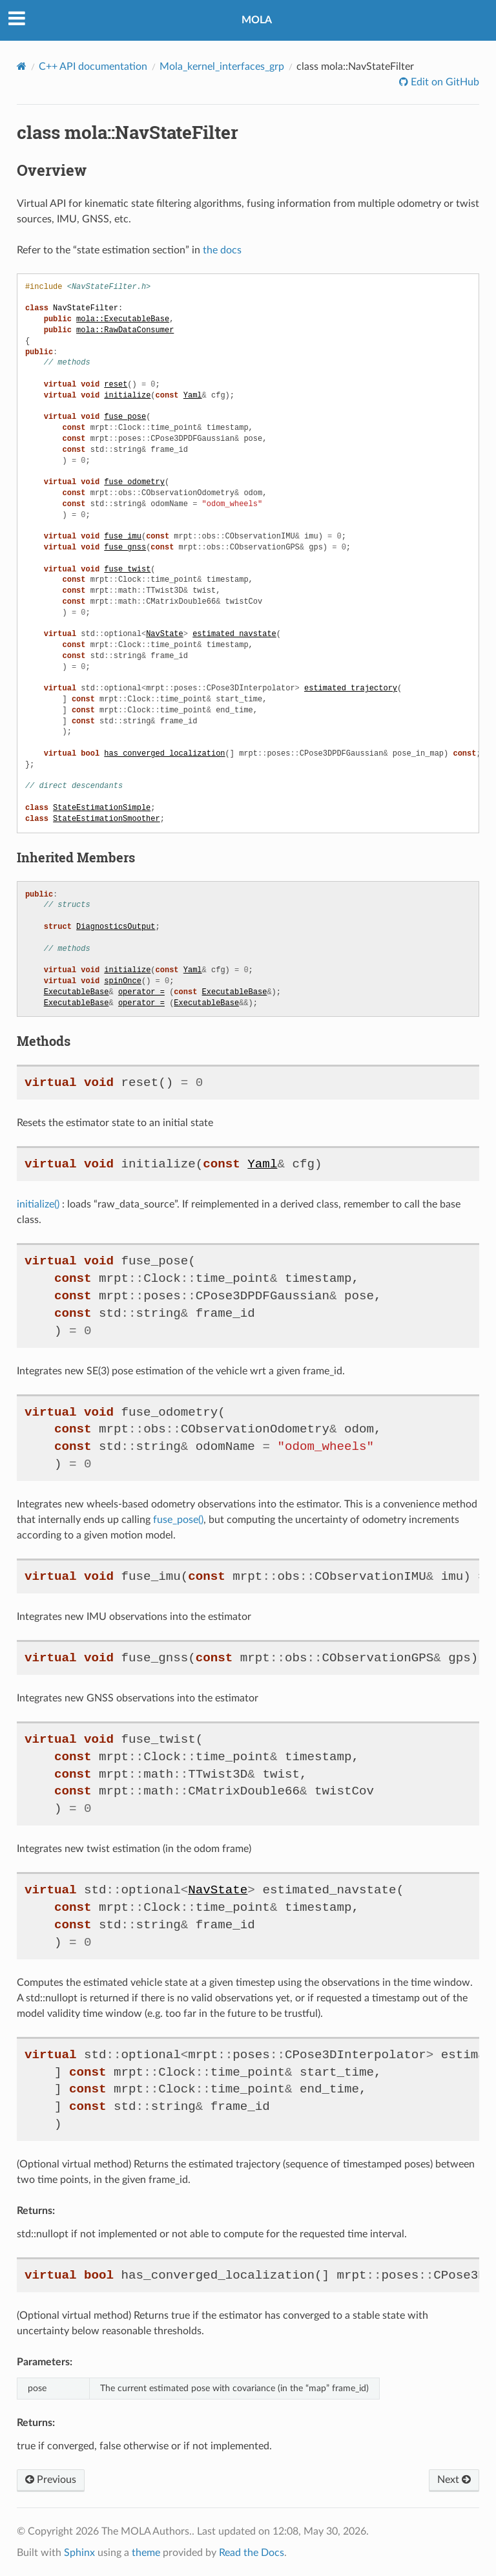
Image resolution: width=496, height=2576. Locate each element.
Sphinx (79, 2553)
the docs (222, 250)
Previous (50, 2480)
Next (454, 2480)
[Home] (21, 66)
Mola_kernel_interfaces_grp (222, 66)
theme (146, 2553)
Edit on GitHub (443, 82)
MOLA (257, 20)
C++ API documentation (93, 66)
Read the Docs (251, 2553)
